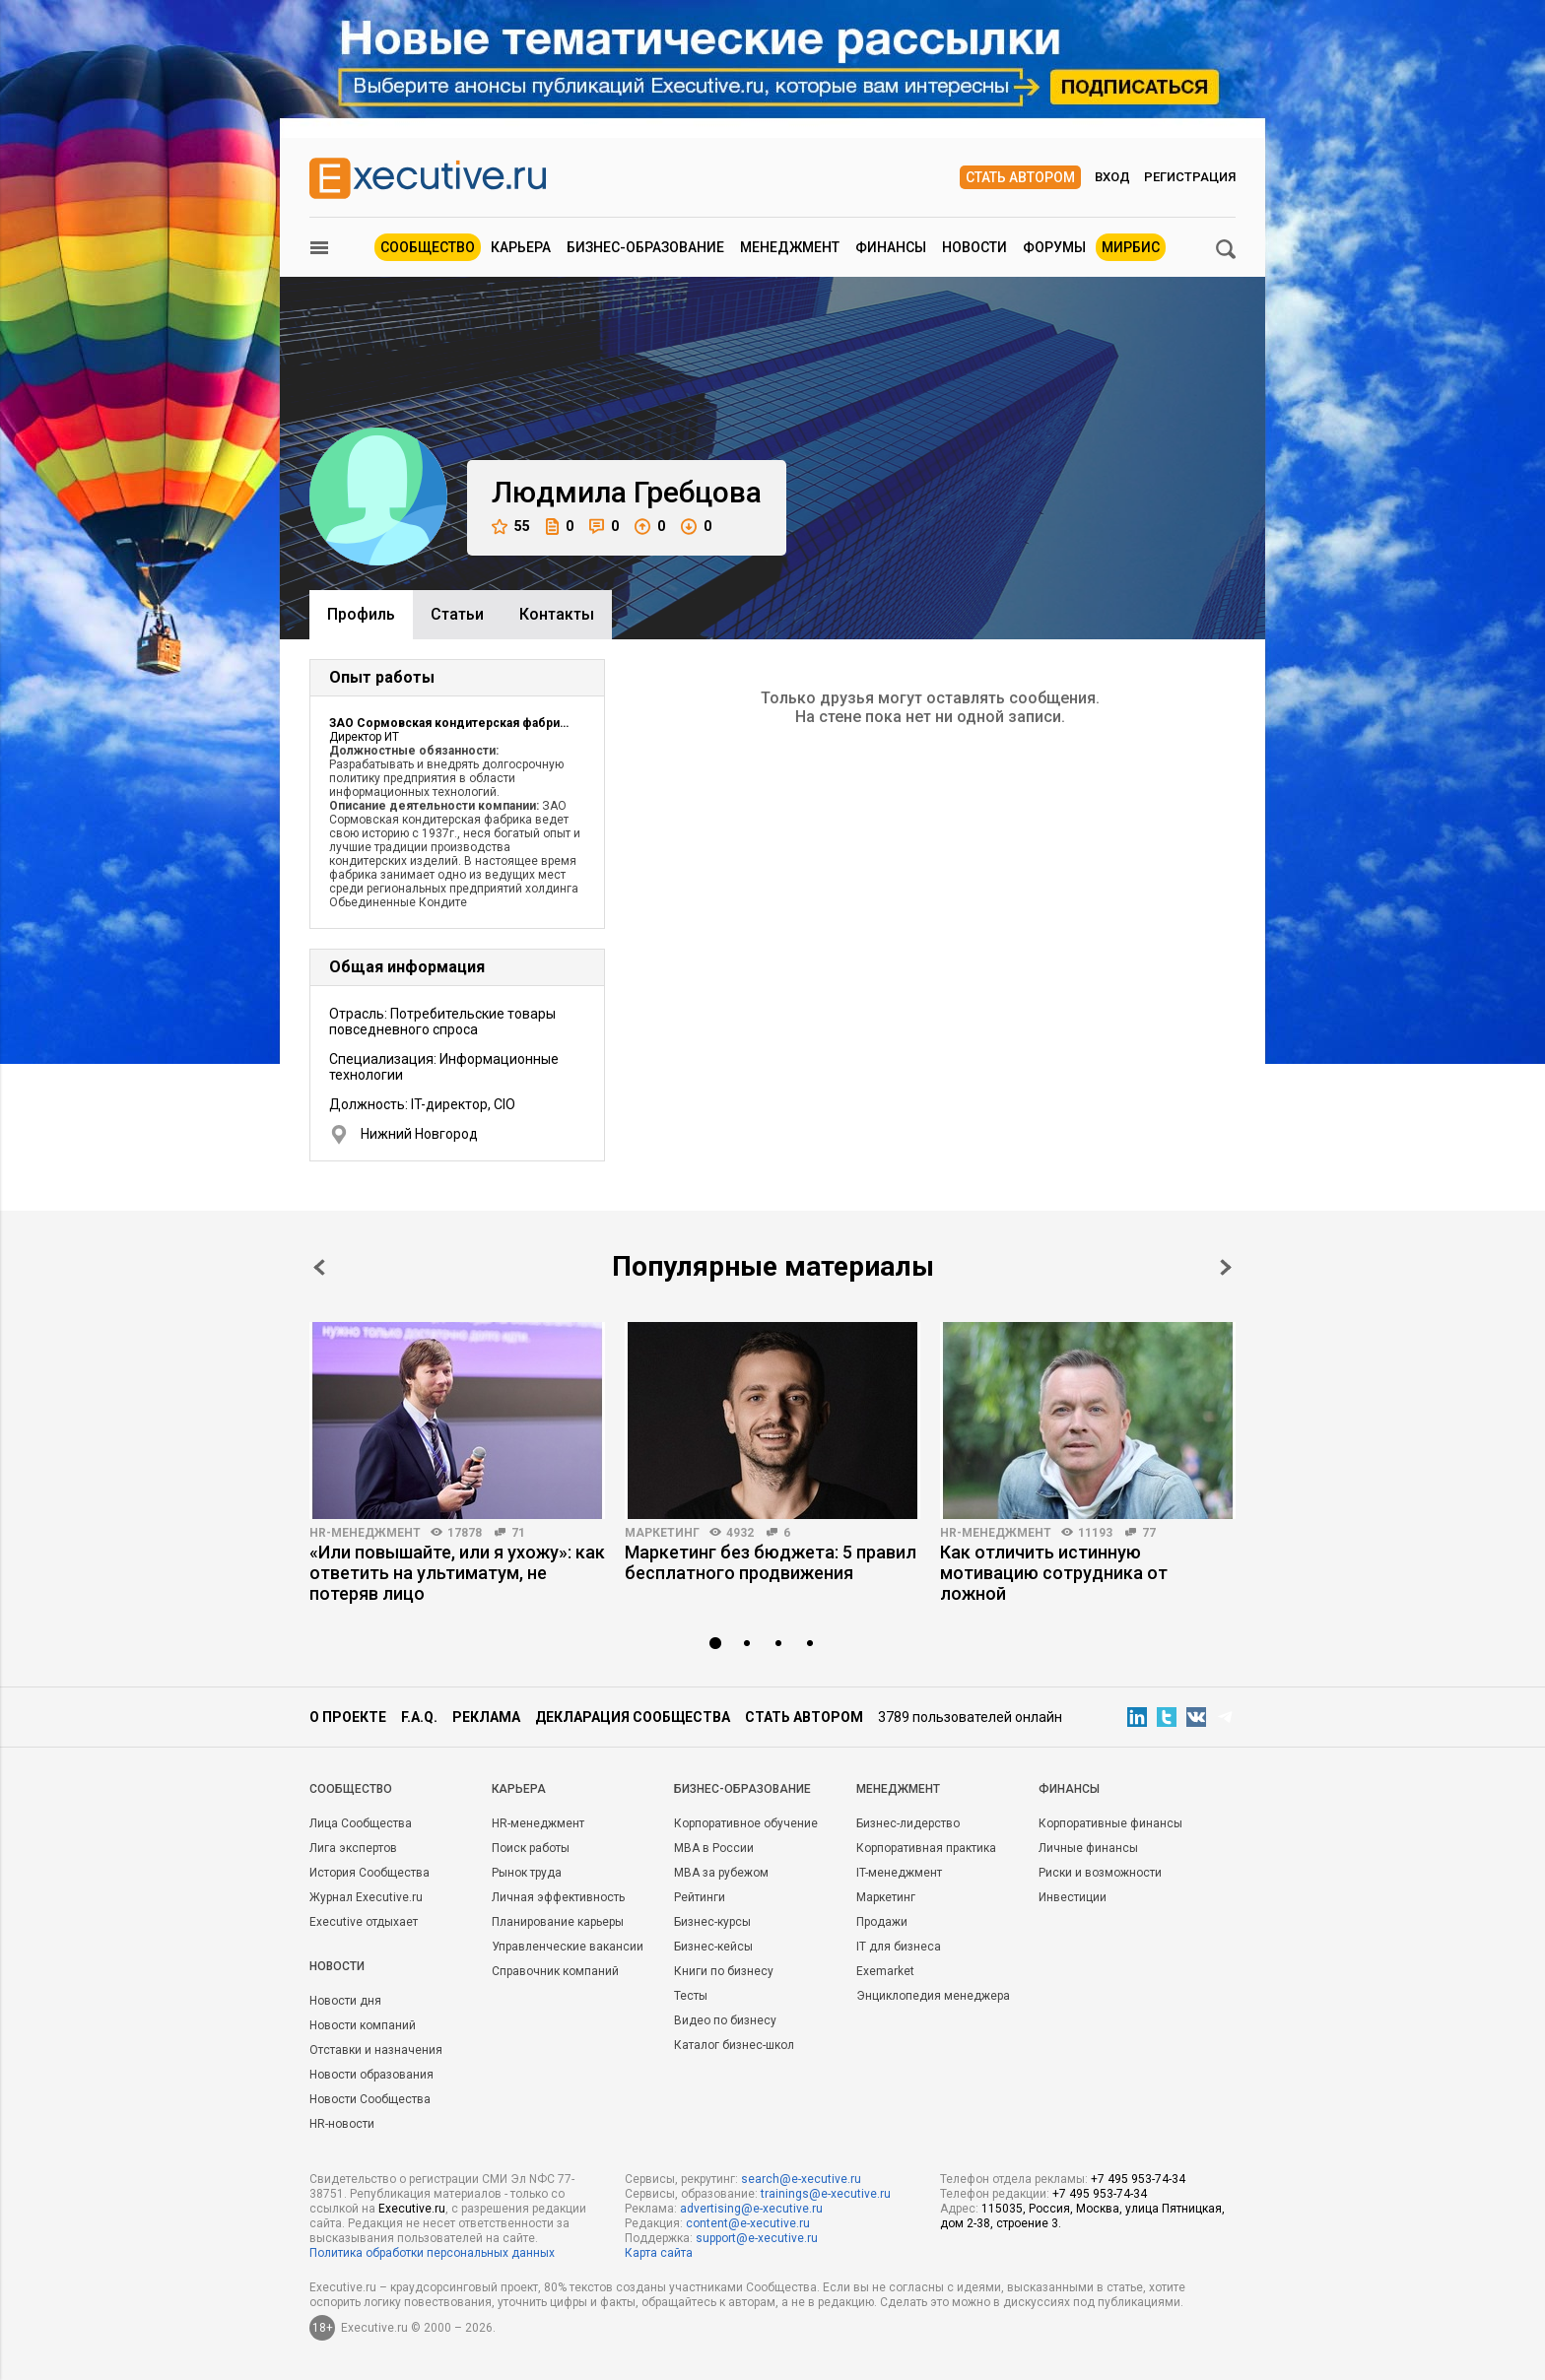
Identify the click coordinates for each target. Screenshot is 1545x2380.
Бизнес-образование (645, 247)
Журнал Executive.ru (366, 1897)
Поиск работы (531, 1848)
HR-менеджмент (365, 1533)
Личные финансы (1088, 1848)
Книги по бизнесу (723, 1971)
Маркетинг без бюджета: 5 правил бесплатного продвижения (770, 1562)
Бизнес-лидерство (908, 1823)
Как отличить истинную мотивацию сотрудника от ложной (1054, 1573)
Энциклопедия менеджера (933, 1996)
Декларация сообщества (632, 1717)
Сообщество (427, 247)
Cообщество (350, 1789)
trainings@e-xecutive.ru (826, 2194)
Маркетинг (662, 1533)
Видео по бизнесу (725, 2020)
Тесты (690, 1996)
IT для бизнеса (898, 1946)
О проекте (347, 1717)
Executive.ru (411, 2208)
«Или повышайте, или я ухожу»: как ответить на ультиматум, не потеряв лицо (457, 1573)
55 (511, 526)
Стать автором (1020, 177)
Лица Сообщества (360, 1823)
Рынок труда (527, 1873)
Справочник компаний (555, 1971)
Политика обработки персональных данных (432, 2253)
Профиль (361, 614)
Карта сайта (659, 2253)
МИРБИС (1131, 247)
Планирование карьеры (558, 1922)
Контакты (556, 614)
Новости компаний (362, 2025)
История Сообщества (369, 1873)
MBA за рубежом (721, 1873)
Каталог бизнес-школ (734, 2045)
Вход (1112, 176)
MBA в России (714, 1848)
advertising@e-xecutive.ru (751, 2208)
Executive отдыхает (363, 1922)
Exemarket (885, 1971)
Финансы (890, 247)
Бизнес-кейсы (713, 1946)
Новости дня (345, 2001)
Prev (319, 1267)
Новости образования (371, 2075)
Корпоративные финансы (1110, 1823)
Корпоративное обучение (746, 1823)
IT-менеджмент (899, 1873)
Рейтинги (699, 1897)
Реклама (486, 1717)
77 (1149, 1533)
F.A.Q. (419, 1717)
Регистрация (1190, 176)
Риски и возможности (1100, 1873)
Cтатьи (457, 614)
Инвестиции (1073, 1897)
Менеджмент (790, 247)
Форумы (1054, 247)
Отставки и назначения (375, 2050)
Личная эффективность (558, 1897)
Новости (974, 247)
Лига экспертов (353, 1848)
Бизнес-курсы (712, 1922)
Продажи (881, 1922)
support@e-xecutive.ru (757, 2238)
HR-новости (341, 2124)
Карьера (521, 247)
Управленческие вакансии (567, 1946)
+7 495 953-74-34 (1138, 2179)
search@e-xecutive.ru (801, 2179)
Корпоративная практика (926, 1848)
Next (1226, 1267)
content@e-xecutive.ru (748, 2223)
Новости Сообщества (370, 2099)
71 (518, 1533)
